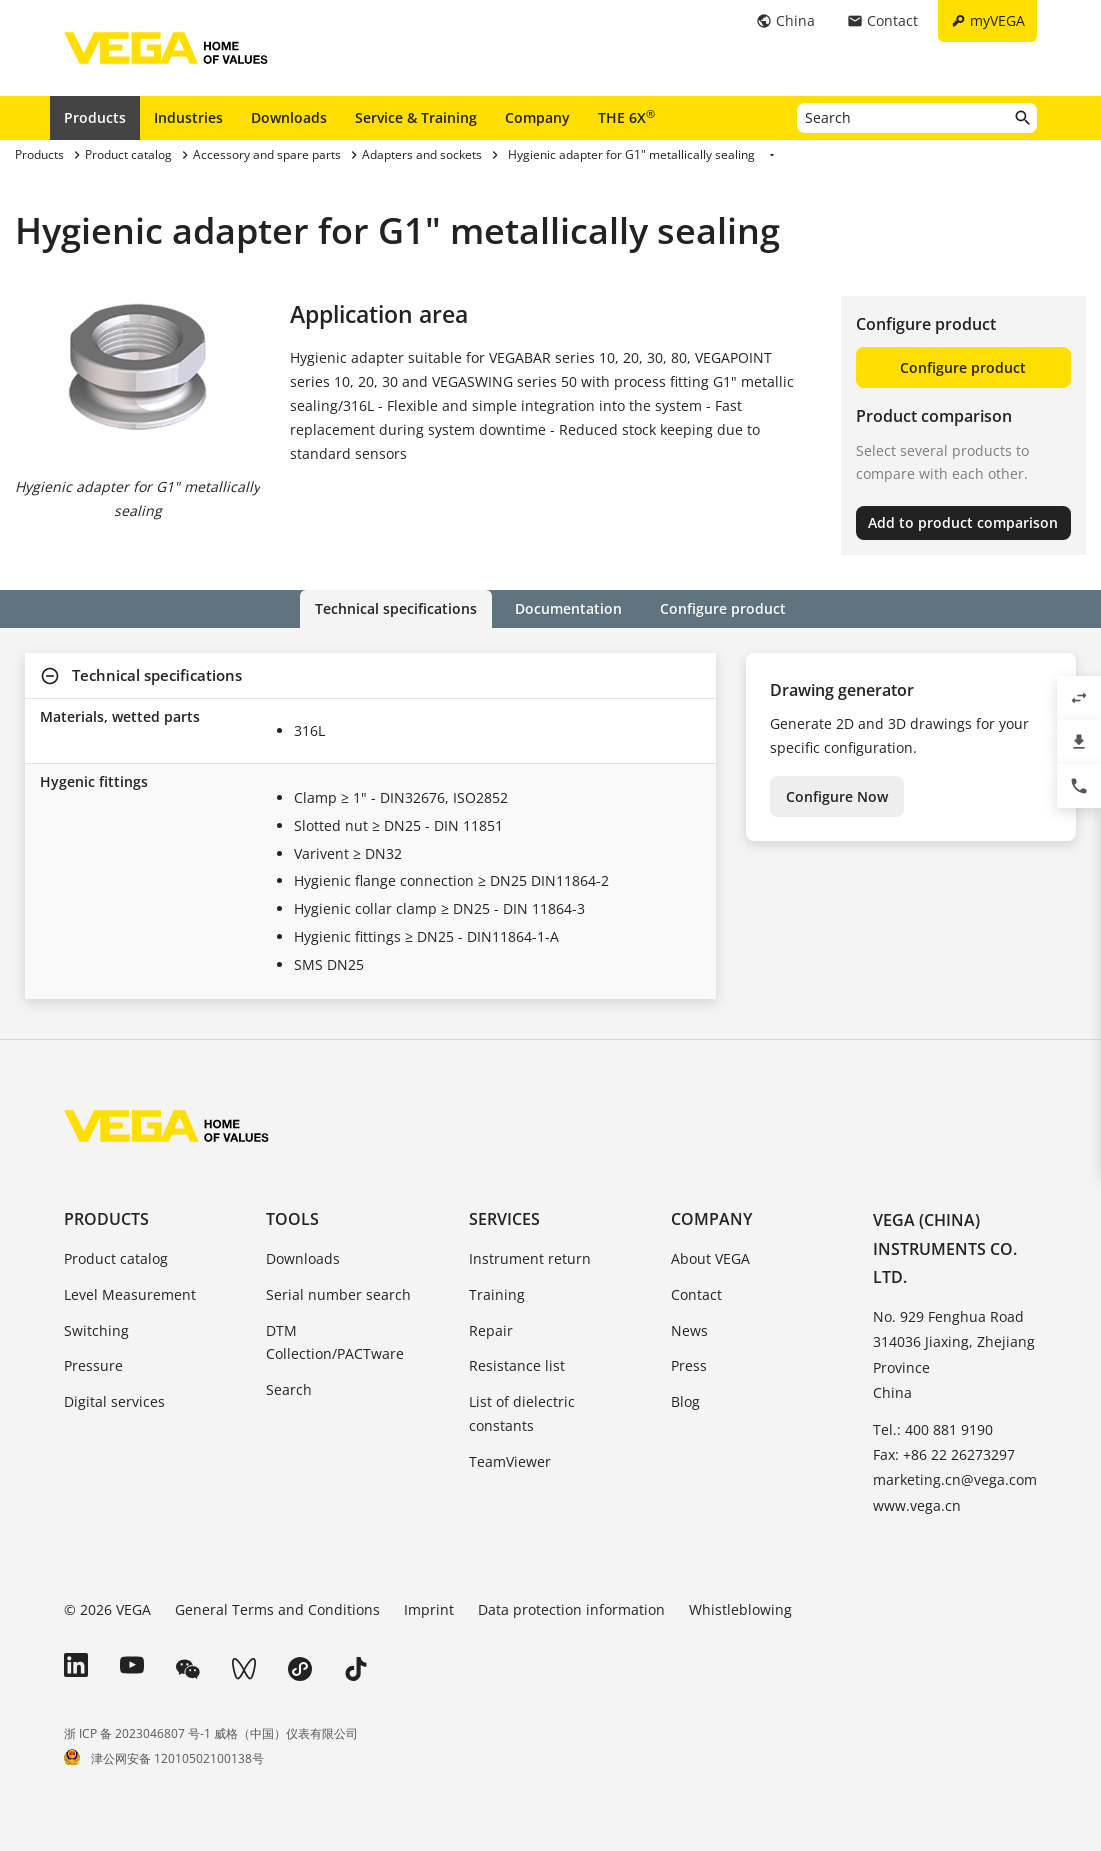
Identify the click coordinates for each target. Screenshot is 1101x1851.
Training (497, 1294)
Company (537, 117)
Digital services (114, 1401)
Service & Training (416, 117)
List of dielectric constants (522, 1413)
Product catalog (116, 1258)
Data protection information (571, 1609)
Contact (696, 1294)
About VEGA (710, 1258)
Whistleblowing (740, 1609)
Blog (685, 1401)
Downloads (289, 117)
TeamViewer (510, 1461)
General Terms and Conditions (277, 1609)
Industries (188, 117)
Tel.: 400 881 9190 (933, 1429)
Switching (96, 1330)
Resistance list (517, 1365)
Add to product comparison (963, 522)
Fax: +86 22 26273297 (944, 1454)
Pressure (93, 1365)
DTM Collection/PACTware (335, 1342)
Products (95, 117)
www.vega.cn (917, 1505)
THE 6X (626, 117)
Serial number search (338, 1294)
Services (504, 1219)
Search (289, 1389)
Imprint (429, 1609)
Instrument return (530, 1258)
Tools (292, 1219)
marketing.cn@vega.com (955, 1479)
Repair (491, 1330)
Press (689, 1365)
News (689, 1330)
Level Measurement (130, 1294)
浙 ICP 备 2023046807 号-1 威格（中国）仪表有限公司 (211, 1733)
